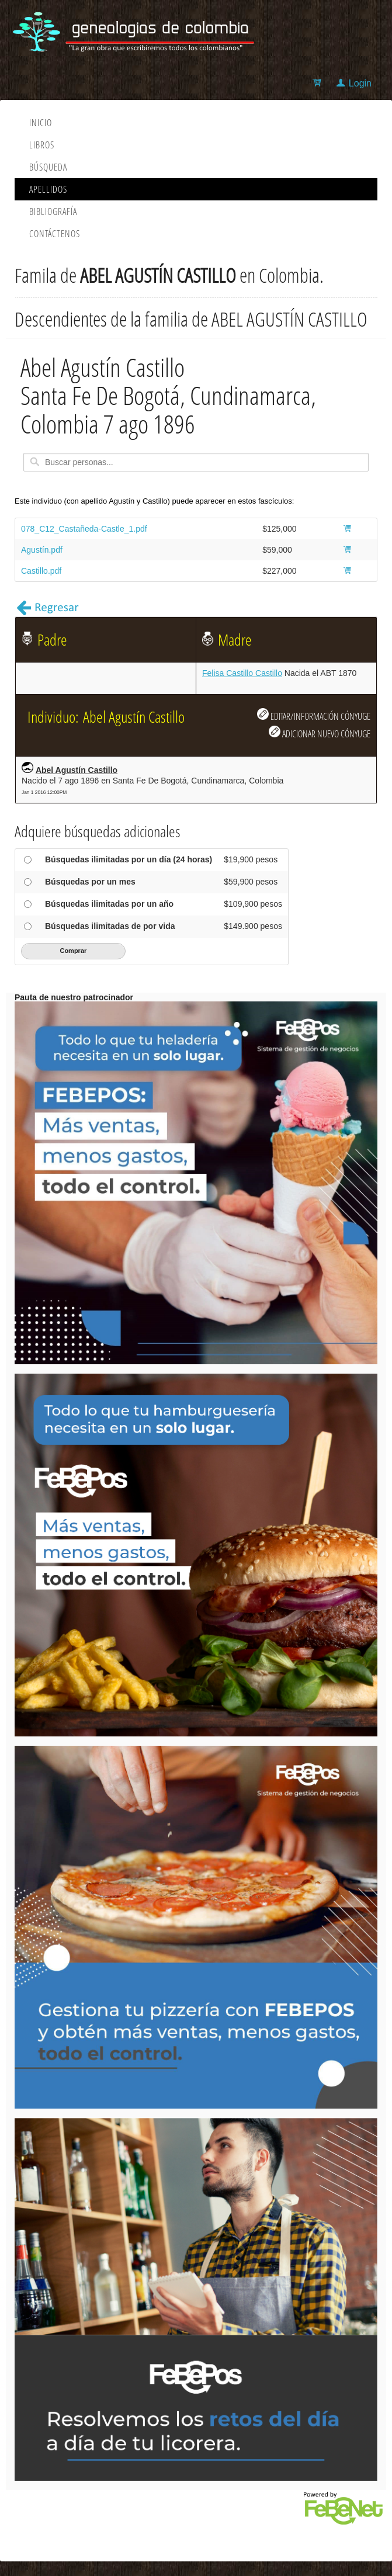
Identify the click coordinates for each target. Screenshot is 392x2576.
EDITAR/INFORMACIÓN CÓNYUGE (313, 715)
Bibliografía (53, 211)
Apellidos (48, 189)
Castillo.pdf (41, 570)
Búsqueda (48, 167)
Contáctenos (54, 233)
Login (360, 83)
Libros (41, 144)
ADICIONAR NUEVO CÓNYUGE (319, 733)
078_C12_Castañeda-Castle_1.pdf (84, 528)
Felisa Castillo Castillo (242, 673)
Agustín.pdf (42, 549)
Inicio (40, 122)
